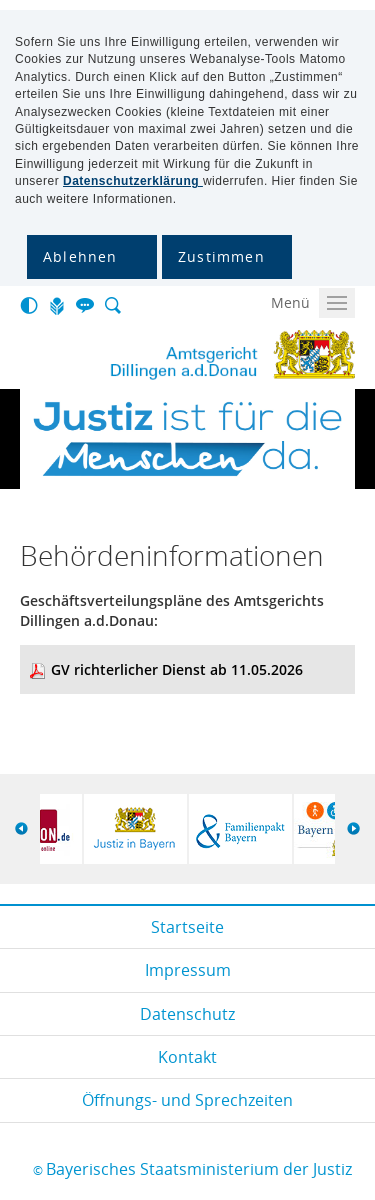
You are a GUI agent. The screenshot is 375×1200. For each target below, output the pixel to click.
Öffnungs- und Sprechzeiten (187, 1100)
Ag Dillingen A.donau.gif (180, 355)
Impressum (188, 970)
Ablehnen (80, 256)
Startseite (187, 927)
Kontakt (187, 1057)
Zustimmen (221, 256)
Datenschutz (187, 1014)
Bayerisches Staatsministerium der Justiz (199, 1169)
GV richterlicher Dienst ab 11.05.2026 (177, 669)
